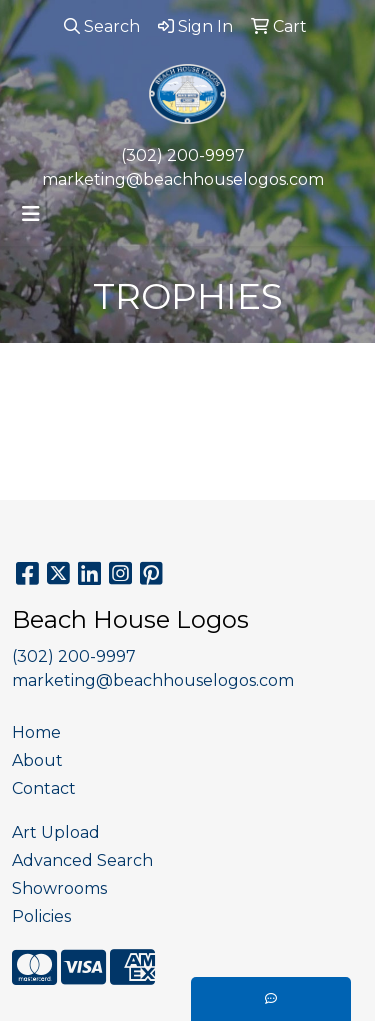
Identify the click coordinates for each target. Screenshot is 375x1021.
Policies (41, 916)
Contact (44, 788)
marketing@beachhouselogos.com (183, 179)
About (37, 760)
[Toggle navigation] (31, 214)
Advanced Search (82, 860)
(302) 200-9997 (183, 155)
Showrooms (59, 888)
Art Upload (56, 832)
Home (36, 732)
